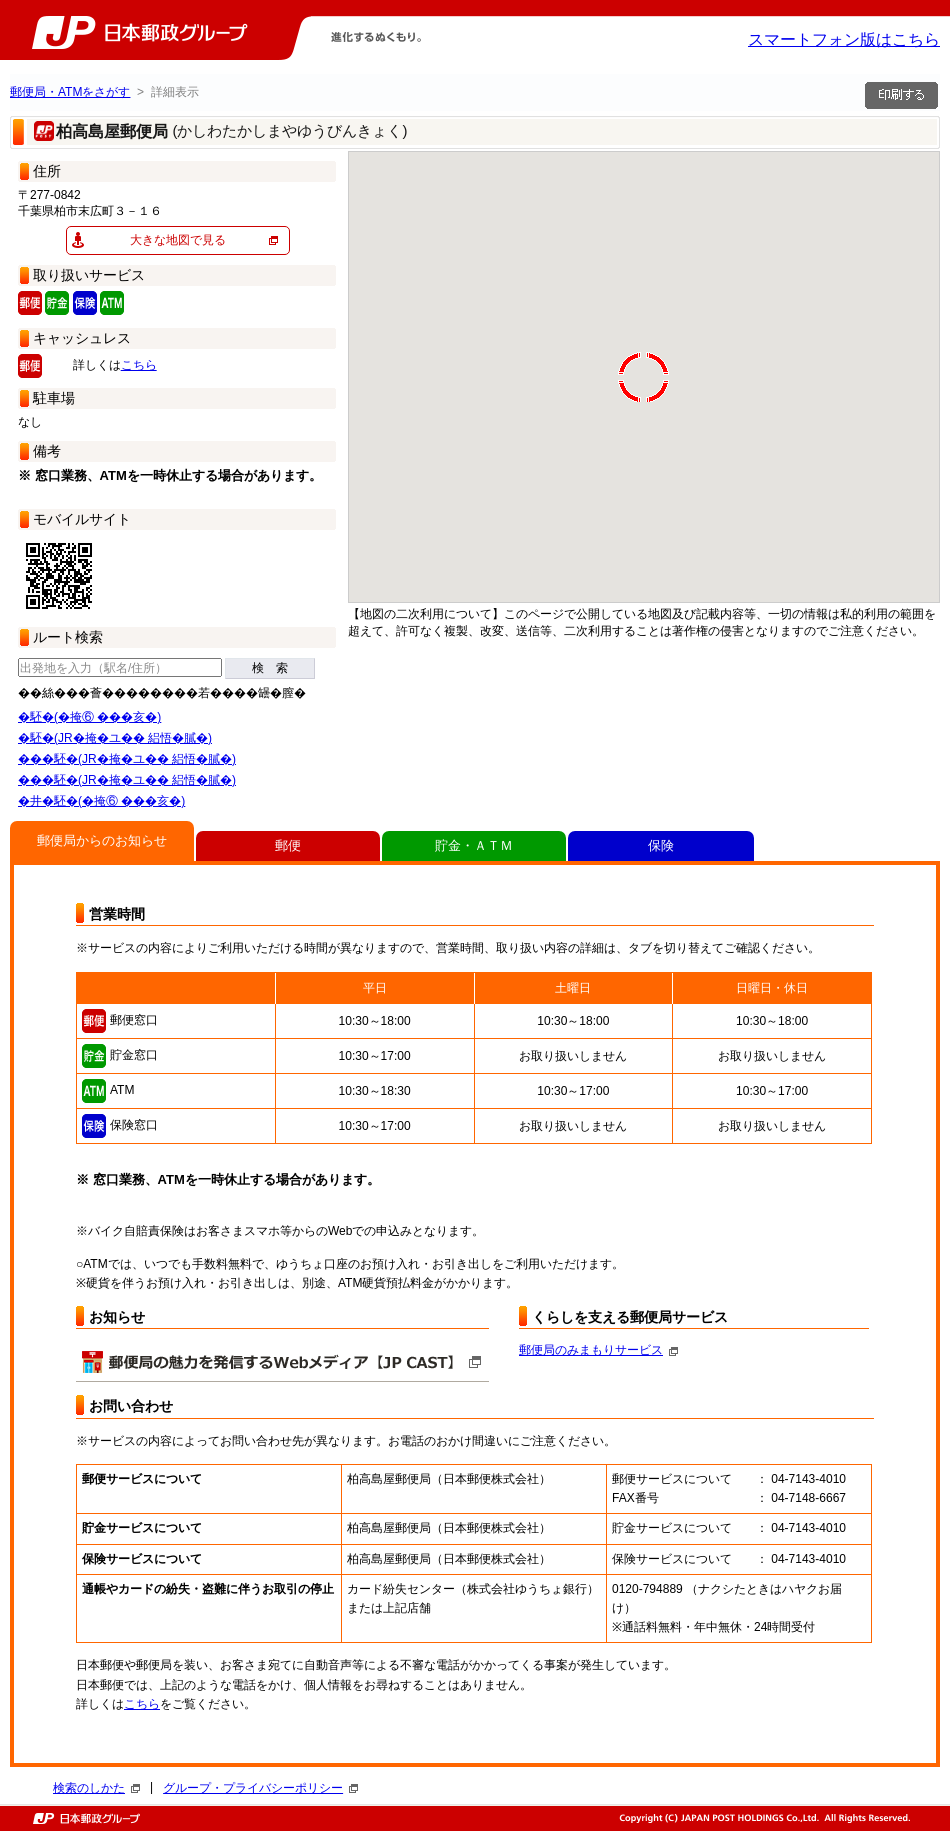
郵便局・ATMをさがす (70, 92)
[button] (860, 447)
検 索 (270, 668)
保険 (661, 845)
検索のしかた (96, 1788)
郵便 (288, 845)
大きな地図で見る (178, 240)
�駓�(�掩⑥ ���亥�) (89, 717)
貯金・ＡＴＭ (474, 845)
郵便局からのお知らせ (102, 840)
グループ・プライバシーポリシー (260, 1788)
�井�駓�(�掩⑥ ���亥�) (101, 801)
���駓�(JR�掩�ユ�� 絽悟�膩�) (127, 759)
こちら (139, 365)
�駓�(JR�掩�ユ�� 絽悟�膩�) (115, 738)
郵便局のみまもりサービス (598, 1350)
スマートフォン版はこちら (844, 39)
